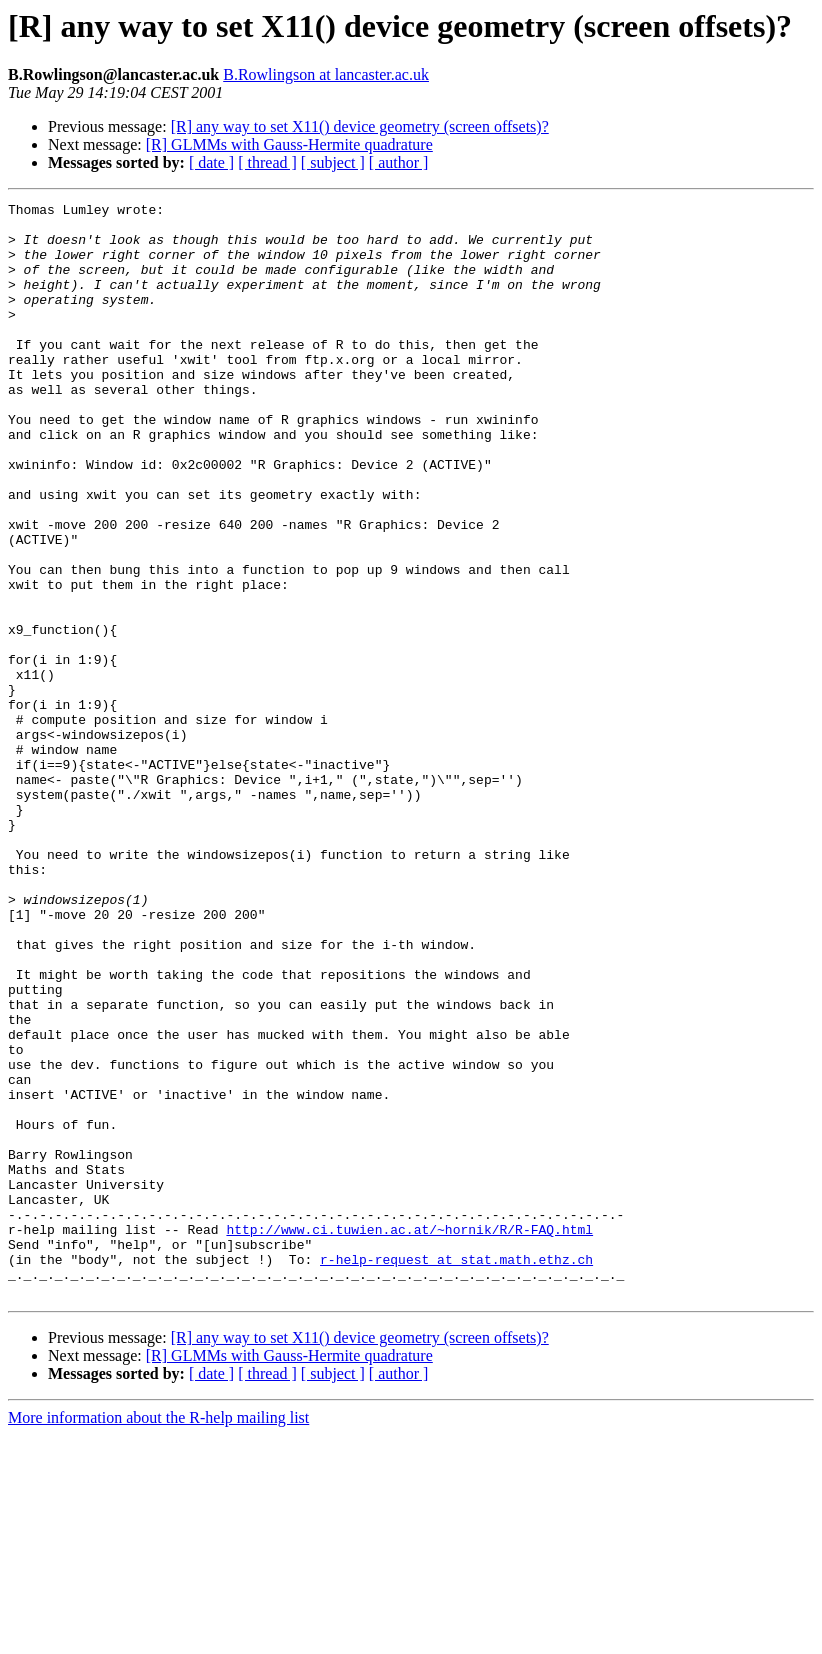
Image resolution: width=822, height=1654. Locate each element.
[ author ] (399, 162)
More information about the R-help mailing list (158, 1636)
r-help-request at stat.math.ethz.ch (456, 1472)
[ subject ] (333, 162)
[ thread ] (267, 162)
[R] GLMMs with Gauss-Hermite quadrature (289, 144)
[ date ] (211, 162)
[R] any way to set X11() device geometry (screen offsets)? (360, 126)
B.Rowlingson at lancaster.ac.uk (326, 74)
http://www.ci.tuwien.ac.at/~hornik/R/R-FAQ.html (409, 1436)
